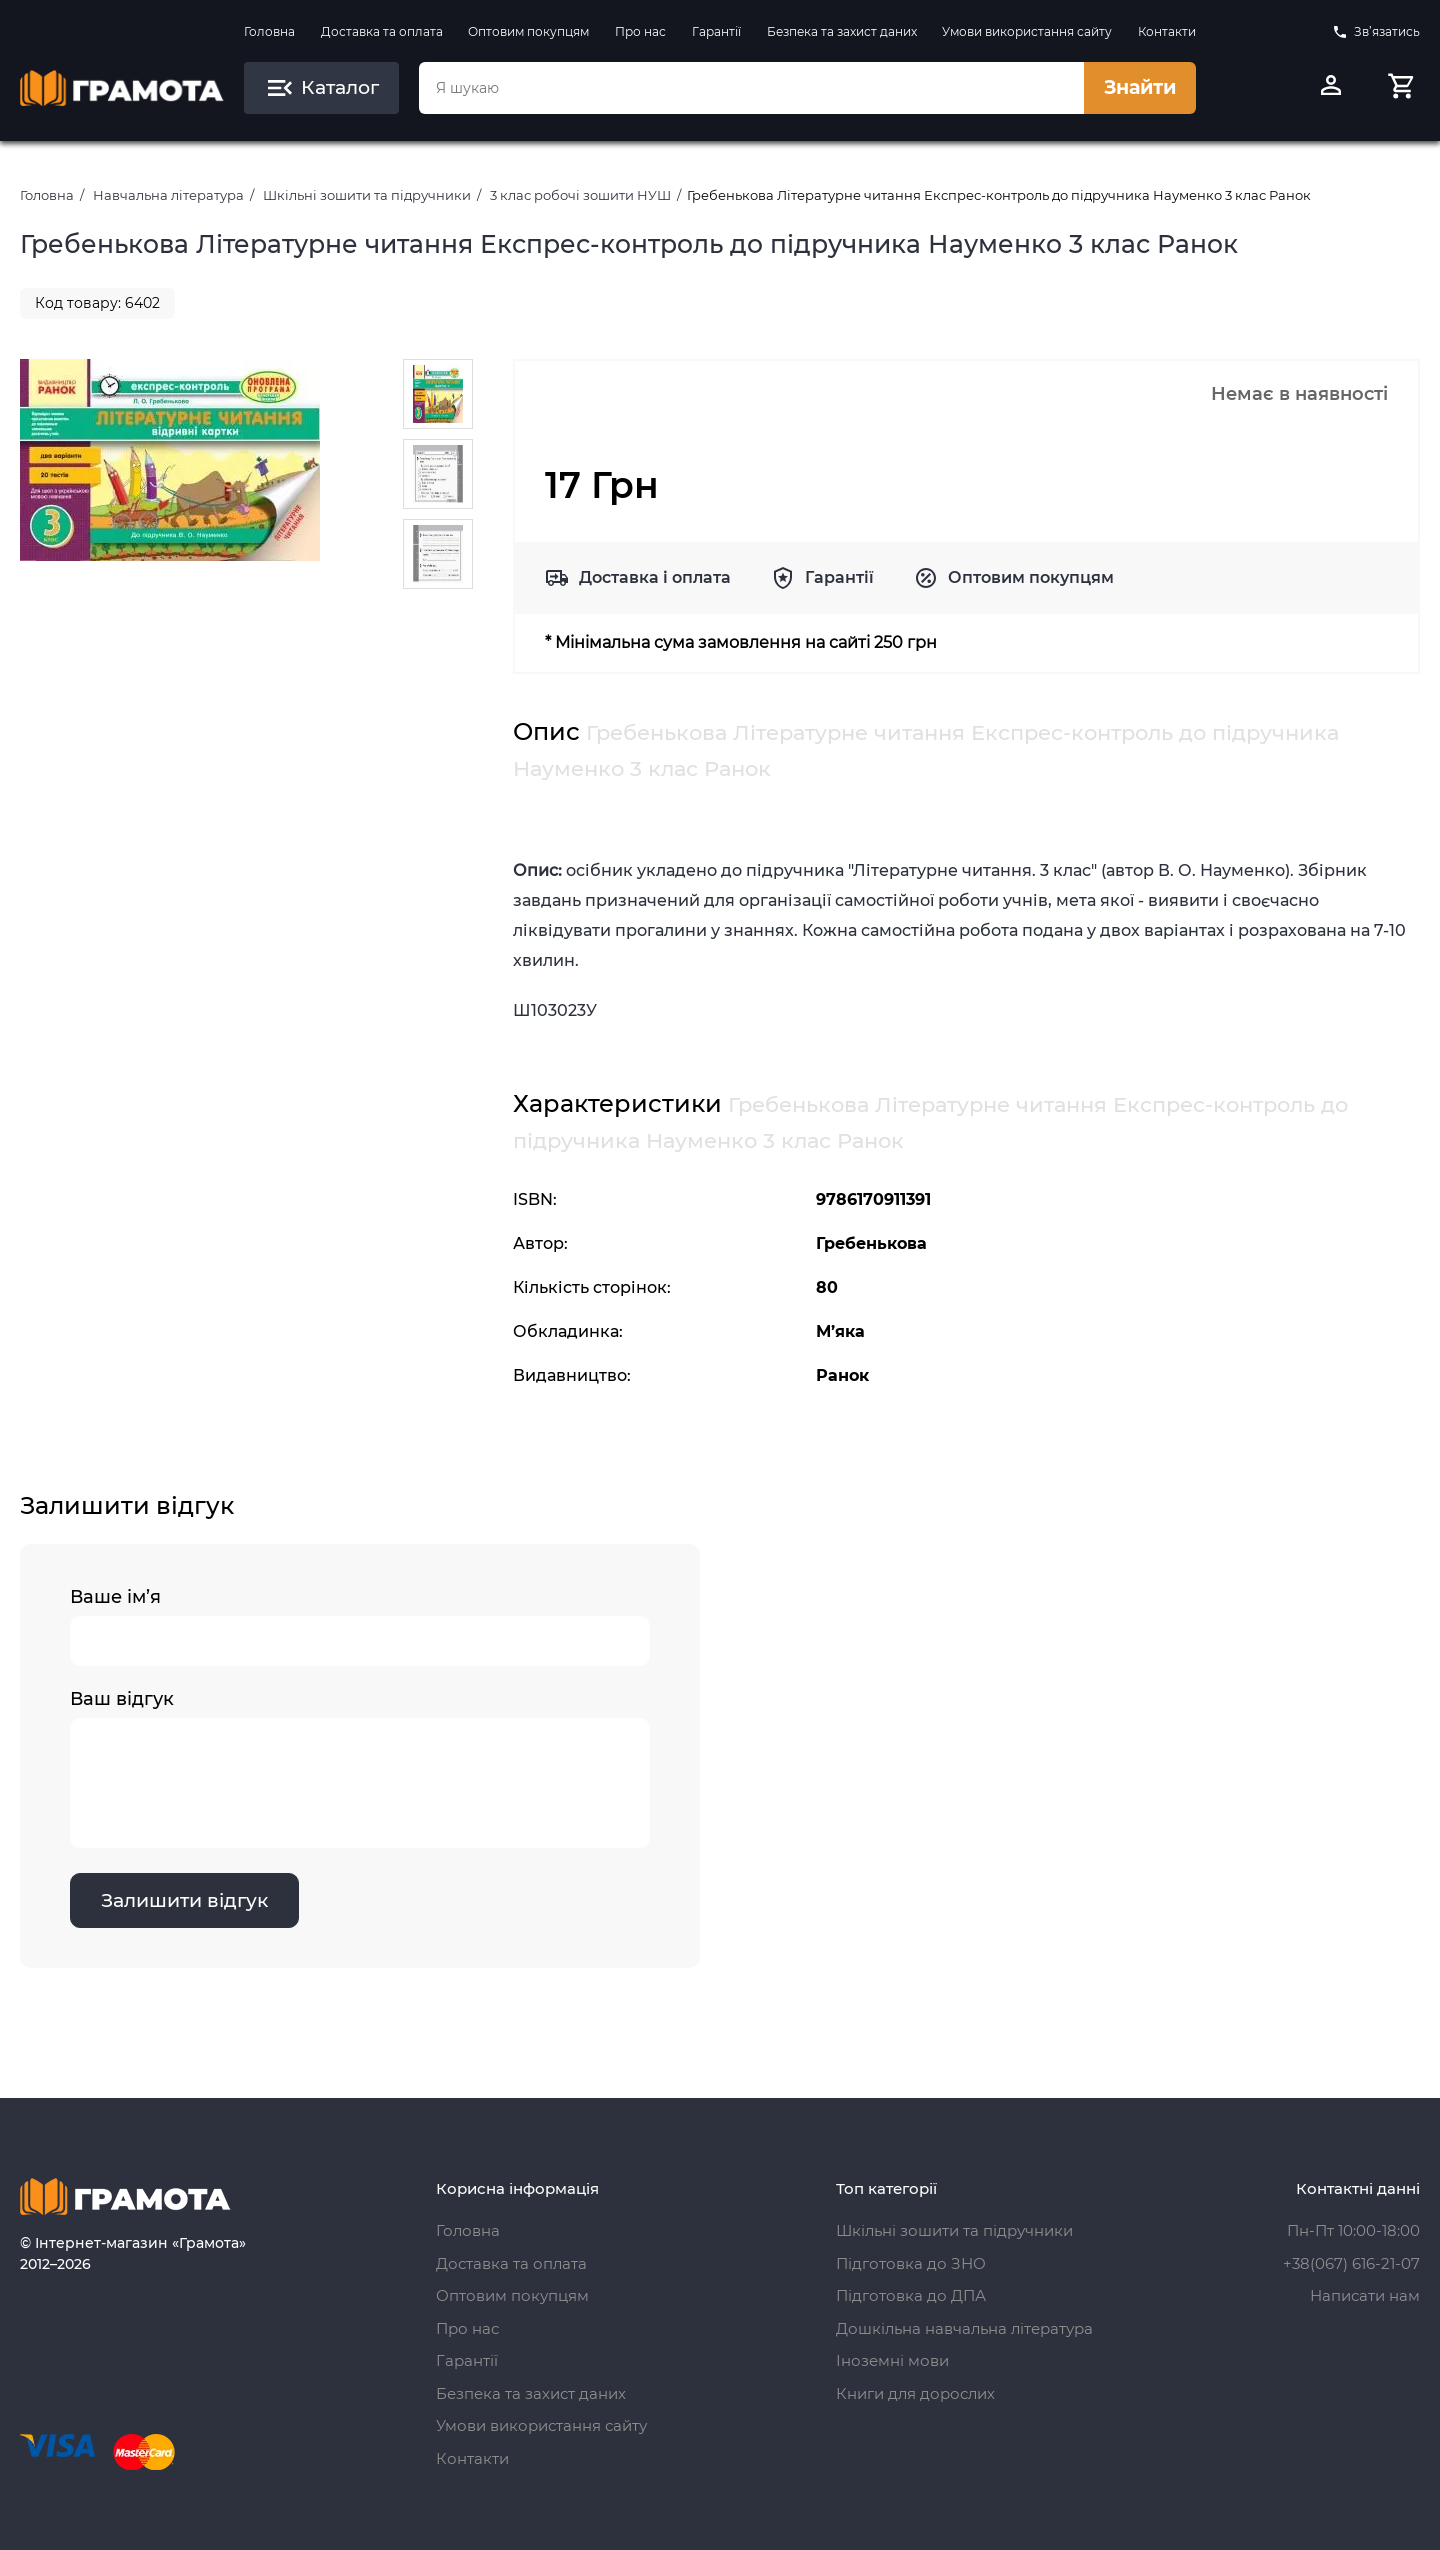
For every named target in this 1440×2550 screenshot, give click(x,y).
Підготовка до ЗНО (911, 2263)
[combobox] (751, 88)
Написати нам (1365, 2295)
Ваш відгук (360, 1768)
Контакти (1167, 31)
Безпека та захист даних (842, 31)
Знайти (1140, 87)
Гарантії (716, 31)
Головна (269, 31)
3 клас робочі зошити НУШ (580, 195)
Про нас (640, 31)
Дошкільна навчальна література (964, 2328)
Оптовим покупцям (528, 31)
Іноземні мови (892, 2360)
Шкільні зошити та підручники (367, 195)
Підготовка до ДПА (911, 2295)
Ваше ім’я (360, 1626)
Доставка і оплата (655, 577)
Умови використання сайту (1027, 31)
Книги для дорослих (915, 2393)
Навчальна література (168, 195)
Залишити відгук (184, 1900)
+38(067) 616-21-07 (1351, 2263)
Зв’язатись (1376, 32)
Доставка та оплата (382, 31)
